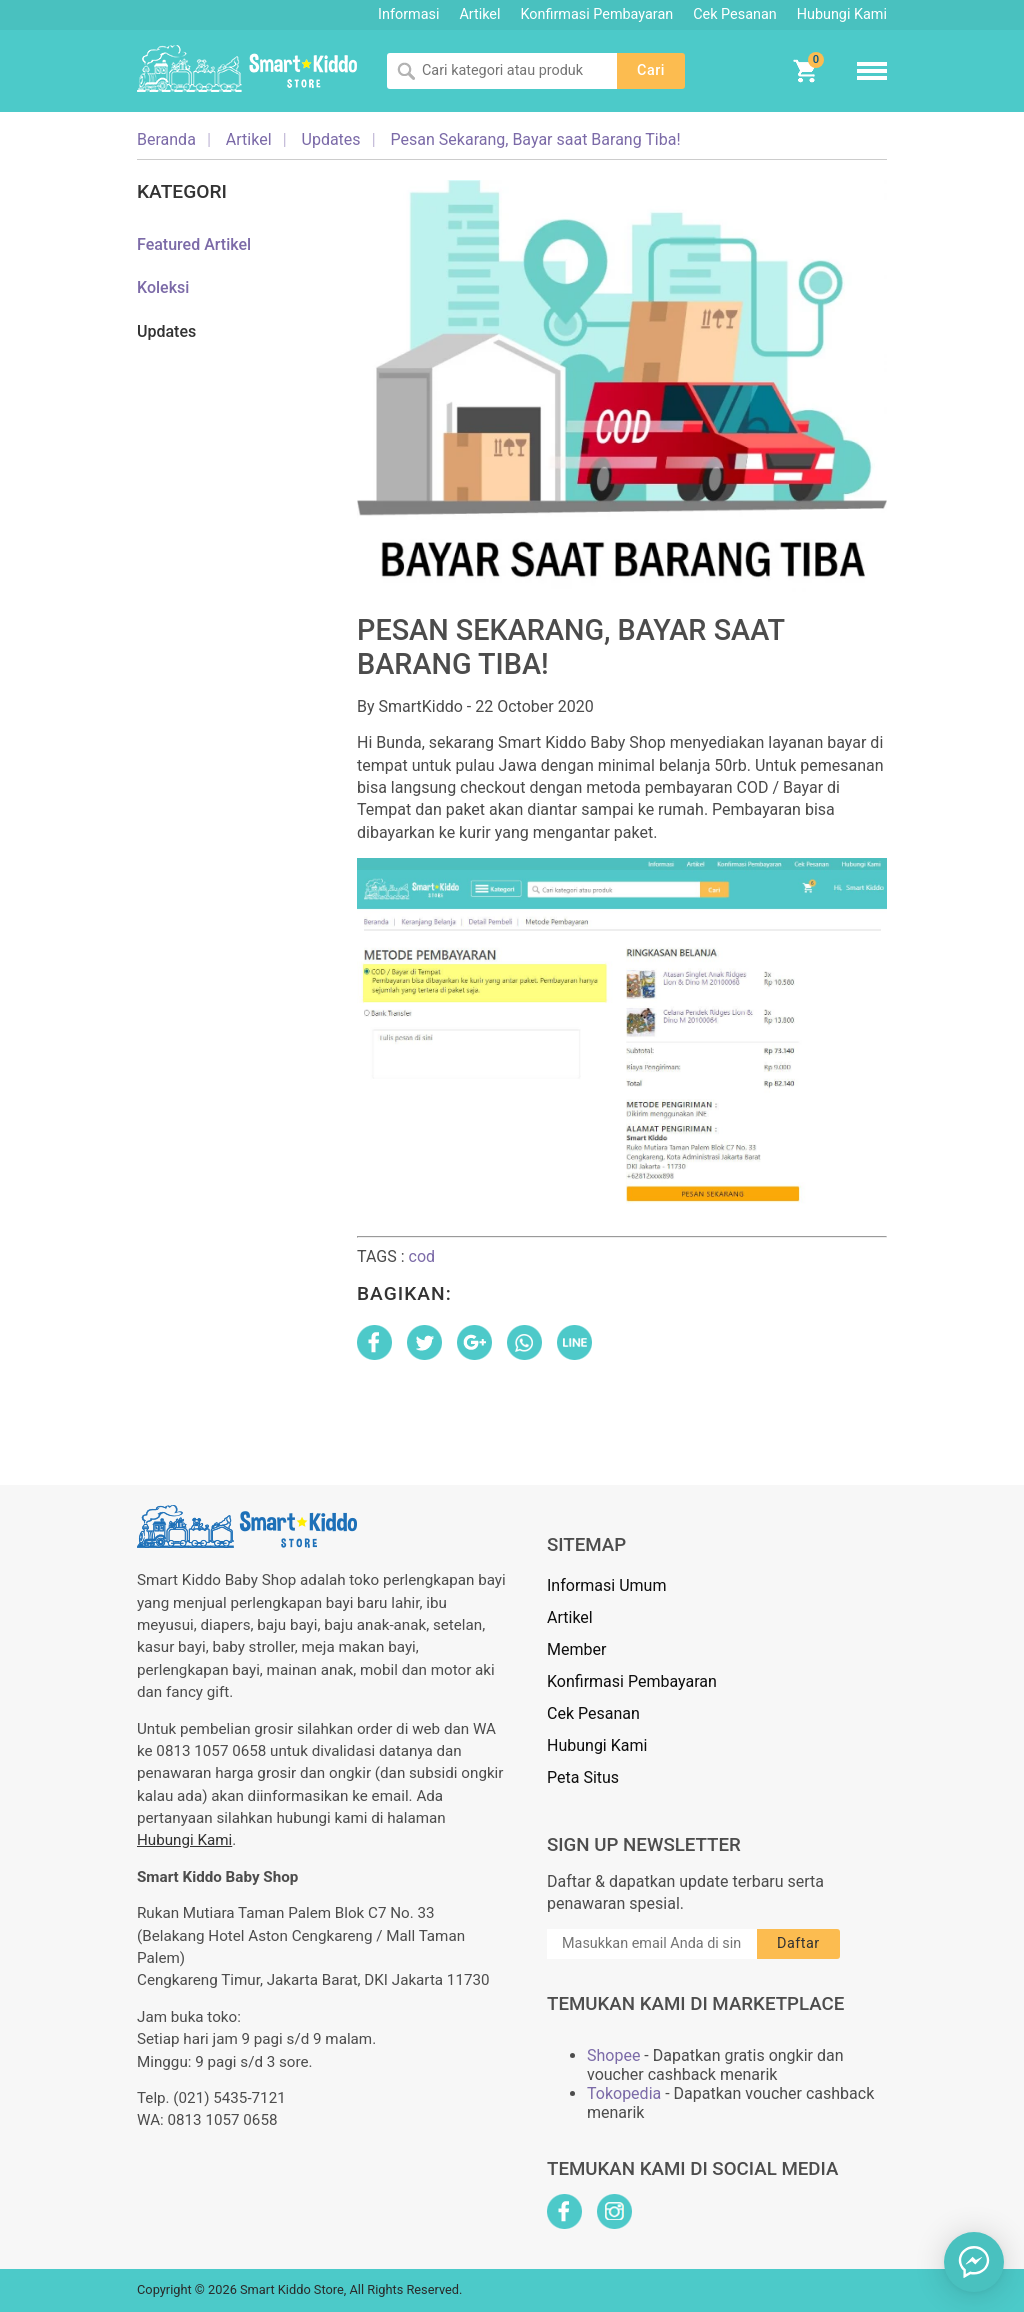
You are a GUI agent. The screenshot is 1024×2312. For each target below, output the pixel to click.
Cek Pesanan (734, 14)
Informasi (408, 14)
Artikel (479, 14)
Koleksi (163, 287)
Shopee (613, 2055)
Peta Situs (583, 1777)
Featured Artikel (194, 244)
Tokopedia (624, 2093)
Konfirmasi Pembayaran (597, 14)
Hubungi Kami (842, 14)
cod (422, 1256)
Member (576, 1649)
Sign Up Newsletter (644, 1845)
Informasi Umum (606, 1585)
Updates (166, 331)
